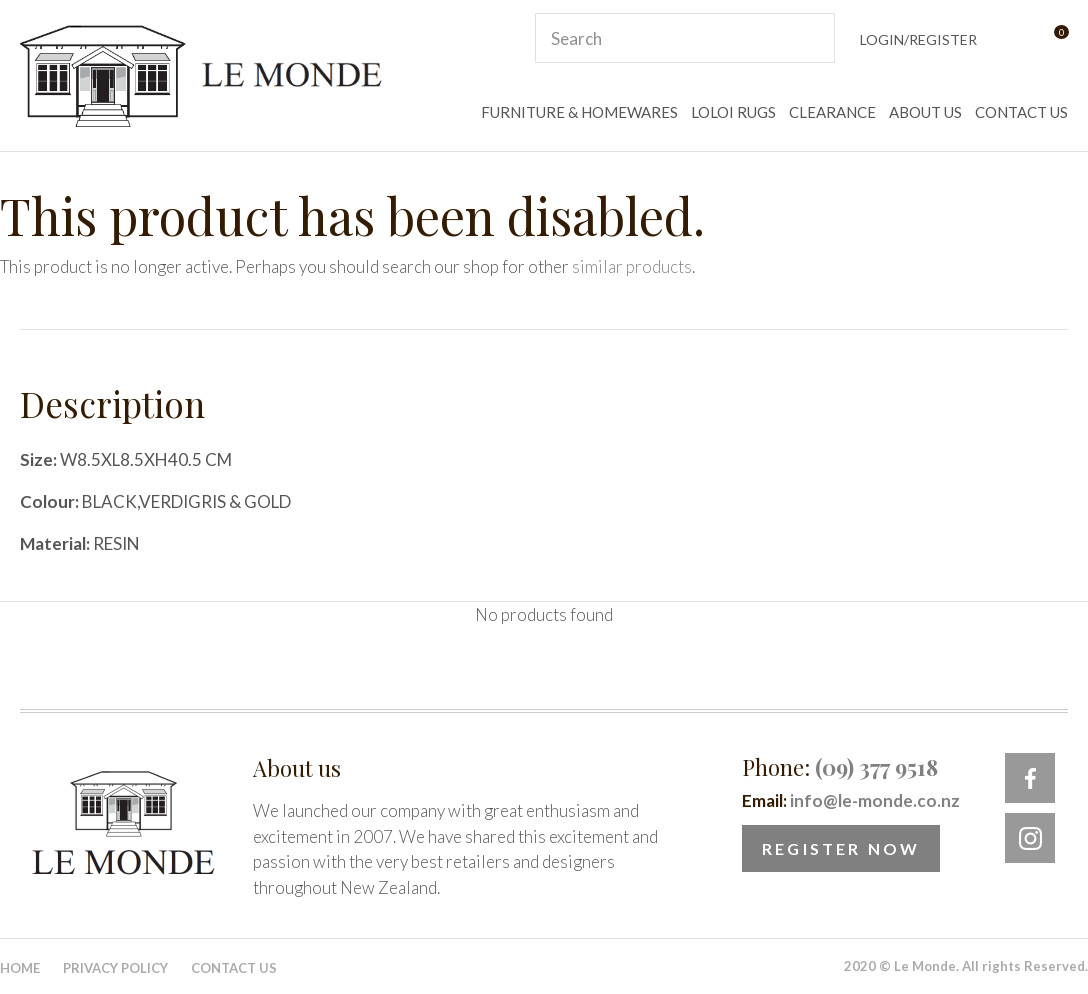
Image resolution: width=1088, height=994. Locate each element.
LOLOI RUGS (733, 112)
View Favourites (1011, 38)
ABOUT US (925, 112)
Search (811, 38)
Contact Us (234, 968)
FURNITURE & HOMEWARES (579, 112)
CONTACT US (1021, 112)
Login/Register (918, 39)
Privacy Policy (115, 968)
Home (20, 968)
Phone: (840, 767)
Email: (851, 800)
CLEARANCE (832, 112)
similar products (632, 266)
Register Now (841, 848)
